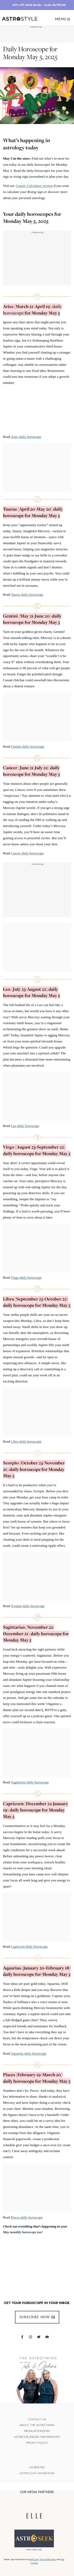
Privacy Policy (37, 2443)
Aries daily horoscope (26, 437)
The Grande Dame (47, 2559)
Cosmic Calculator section (34, 186)
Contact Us (37, 2419)
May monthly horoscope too (22, 2232)
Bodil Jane (33, 2559)
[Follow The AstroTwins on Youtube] (47, 2337)
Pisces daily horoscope (27, 2217)
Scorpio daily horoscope (28, 1606)
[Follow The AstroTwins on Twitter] (38, 2337)
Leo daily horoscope (25, 1126)
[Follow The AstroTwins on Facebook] (22, 2337)
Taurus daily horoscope (27, 594)
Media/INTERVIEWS (37, 2431)
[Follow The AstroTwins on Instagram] (30, 2337)
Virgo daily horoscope (26, 1277)
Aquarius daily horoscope (29, 2053)
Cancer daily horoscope (27, 853)
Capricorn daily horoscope (29, 1946)
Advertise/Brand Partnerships (37, 2437)
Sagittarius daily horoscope (30, 1782)
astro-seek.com (34, 2549)
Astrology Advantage (37, 2473)
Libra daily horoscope (26, 1441)
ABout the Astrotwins (37, 2425)
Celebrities (37, 2467)
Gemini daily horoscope (27, 746)
